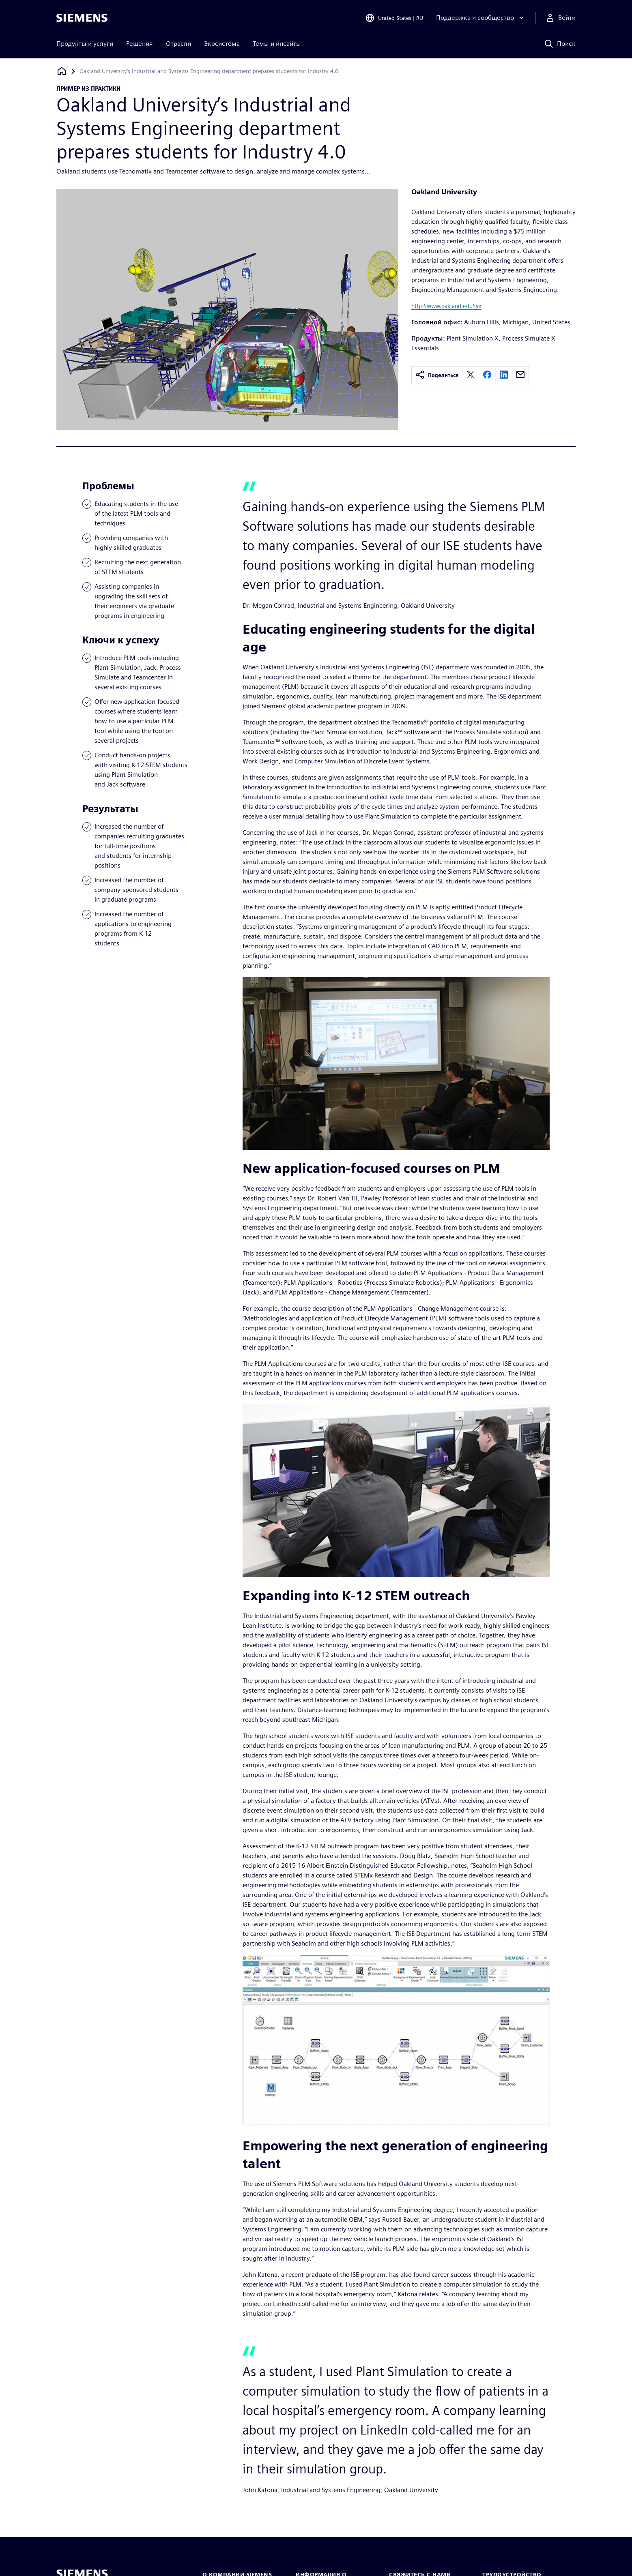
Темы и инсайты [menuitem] (277, 43)
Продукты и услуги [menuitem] (84, 43)
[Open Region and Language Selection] (394, 18)
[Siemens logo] (81, 18)
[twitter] (470, 375)
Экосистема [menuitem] (222, 43)
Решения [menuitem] (139, 43)
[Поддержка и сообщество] (481, 18)
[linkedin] (504, 375)
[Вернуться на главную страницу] (62, 71)
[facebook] (487, 375)
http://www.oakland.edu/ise (446, 305)
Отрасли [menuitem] (178, 43)
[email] (520, 375)
